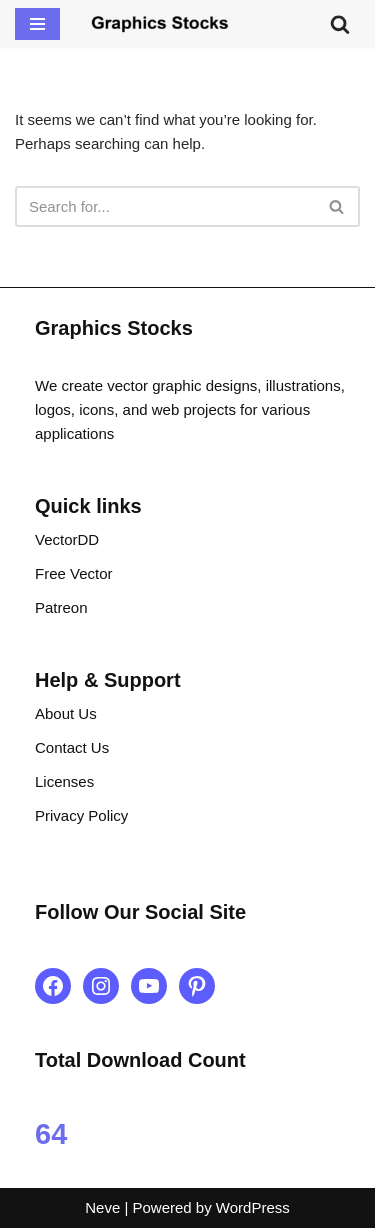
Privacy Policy (81, 815)
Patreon (61, 607)
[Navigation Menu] (37, 24)
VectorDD (67, 539)
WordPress (253, 1207)
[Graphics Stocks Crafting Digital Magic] (160, 24)
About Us (66, 713)
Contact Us (72, 747)
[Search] (340, 24)
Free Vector (74, 573)
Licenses (64, 781)
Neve (102, 1207)
